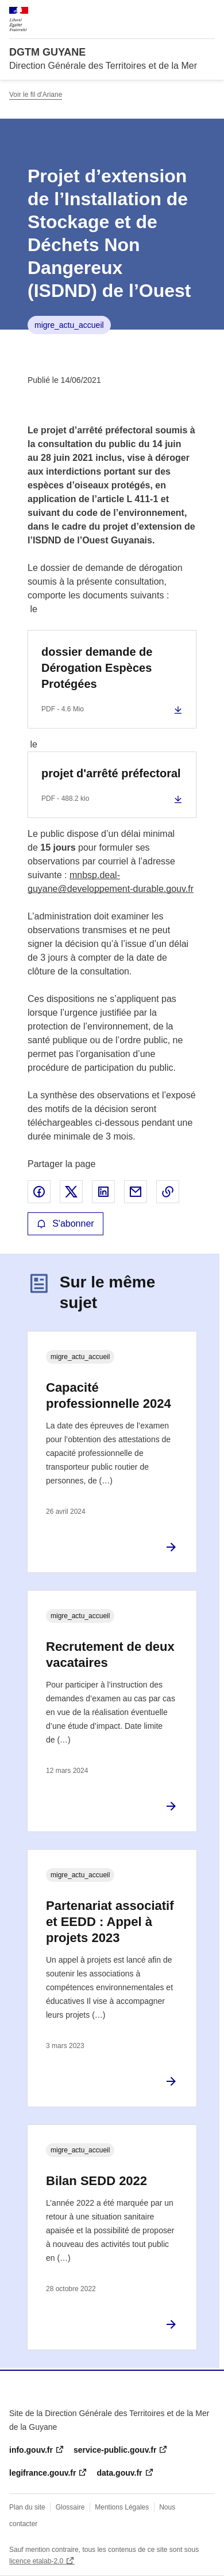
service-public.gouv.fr (115, 2449)
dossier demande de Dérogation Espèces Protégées (96, 667)
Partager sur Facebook (39, 1191)
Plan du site (27, 2507)
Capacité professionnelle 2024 (108, 1395)
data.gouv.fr (119, 2472)
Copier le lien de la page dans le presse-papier (167, 1191)
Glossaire (70, 2507)
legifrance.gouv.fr (42, 2472)
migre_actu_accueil (69, 325)
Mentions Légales (122, 2507)
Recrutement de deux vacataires (110, 1654)
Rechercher (184, 13)
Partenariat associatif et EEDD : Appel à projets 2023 (110, 1921)
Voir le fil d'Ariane (35, 95)
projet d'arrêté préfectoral (111, 773)
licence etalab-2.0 (36, 2561)
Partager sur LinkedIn (103, 1191)
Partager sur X (71, 1191)
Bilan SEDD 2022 (96, 2181)
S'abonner (65, 1223)
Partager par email (135, 1191)
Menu (207, 13)
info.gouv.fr (31, 2449)
